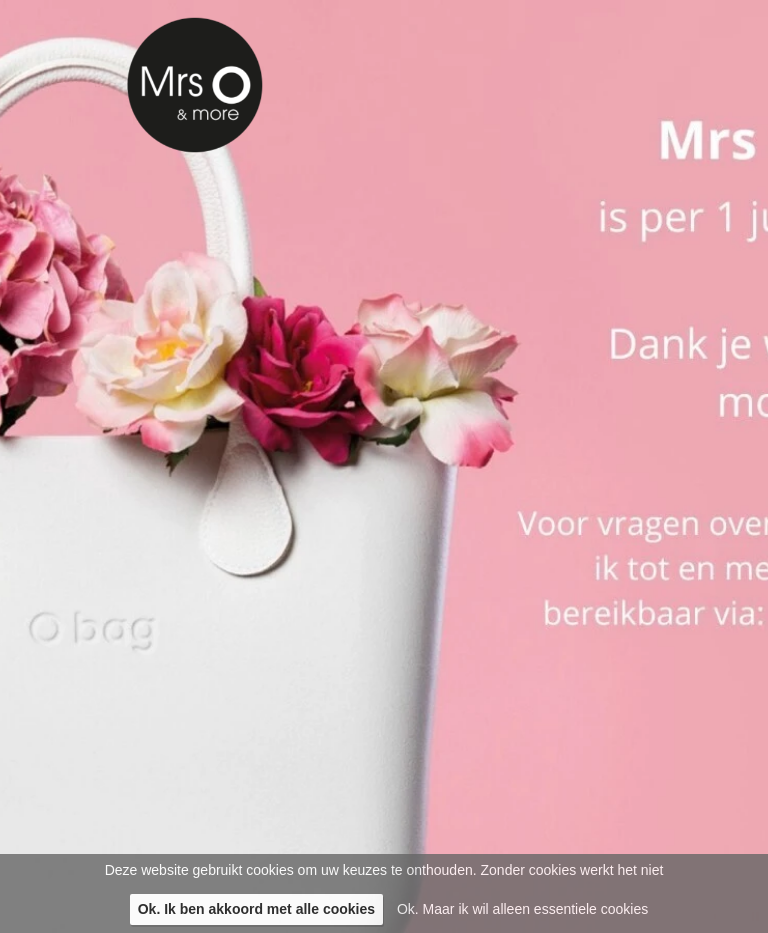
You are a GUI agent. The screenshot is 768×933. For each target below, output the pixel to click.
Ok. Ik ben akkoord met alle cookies (256, 909)
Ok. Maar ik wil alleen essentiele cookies (522, 909)
